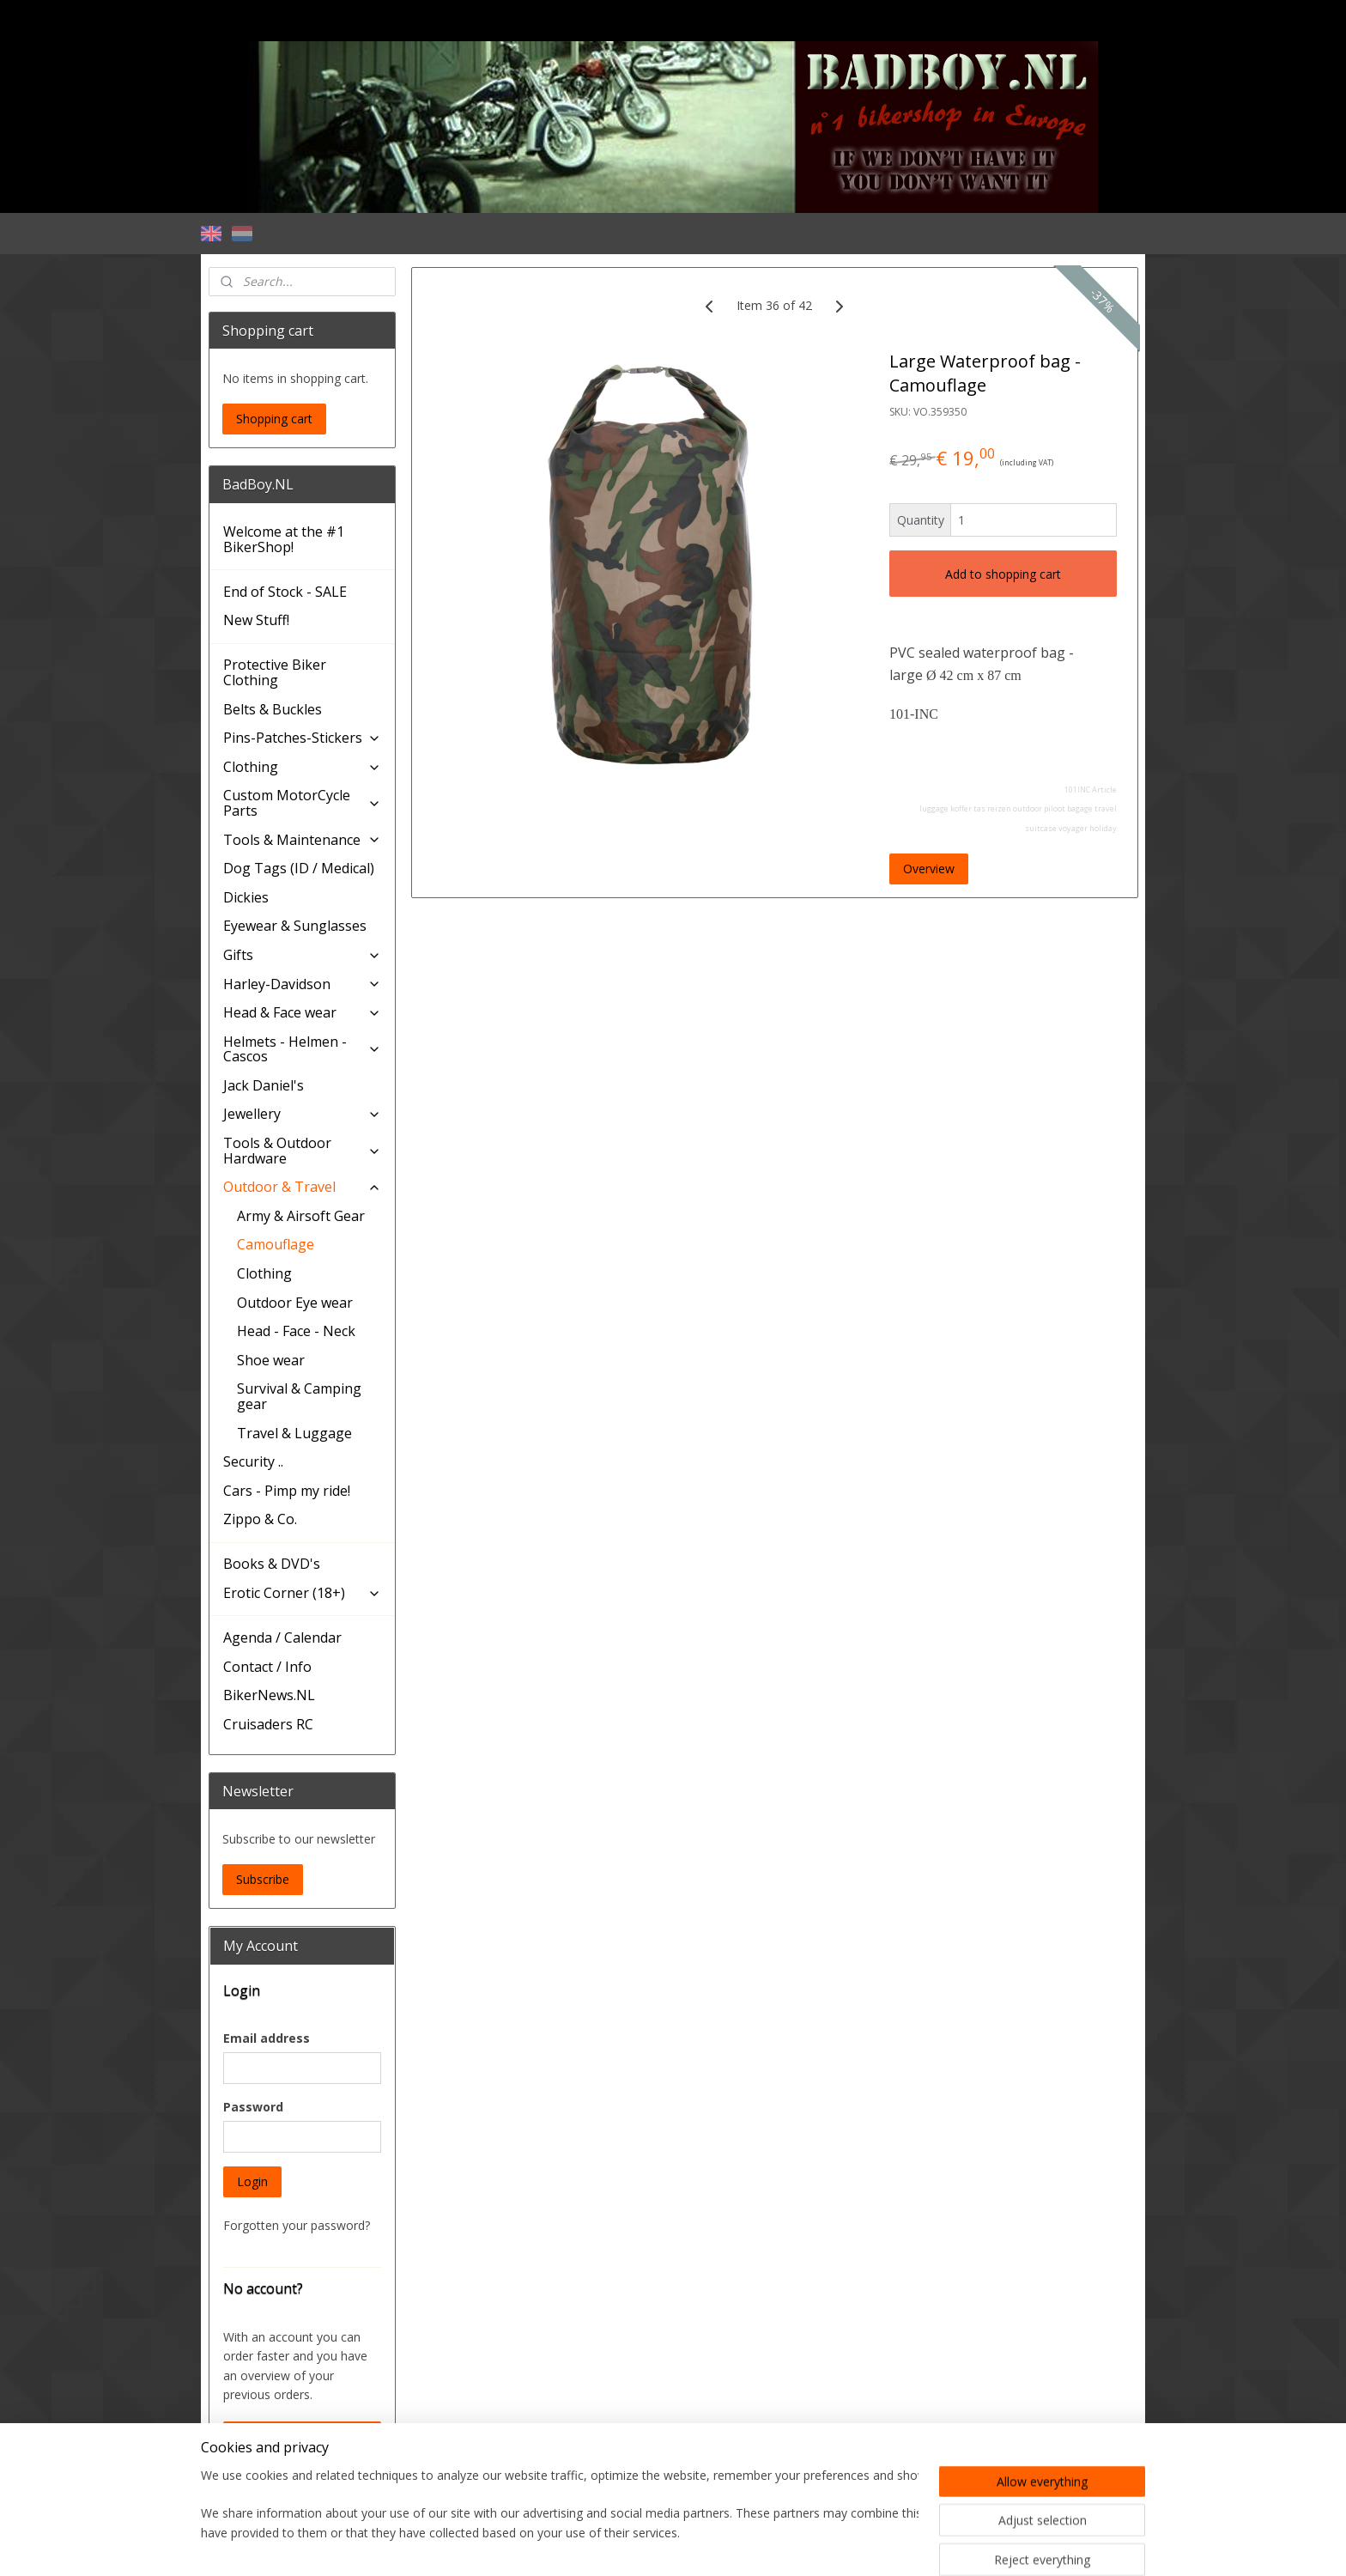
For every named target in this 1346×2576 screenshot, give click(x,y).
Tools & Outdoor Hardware (302, 1150)
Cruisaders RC (268, 1724)
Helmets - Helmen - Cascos (302, 1049)
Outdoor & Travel (302, 1186)
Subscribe (262, 1879)
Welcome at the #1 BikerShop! (283, 539)
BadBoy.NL (250, 2487)
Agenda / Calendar (282, 1637)
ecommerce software (702, 2544)
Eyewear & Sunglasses (295, 925)
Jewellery (302, 1113)
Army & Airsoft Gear (301, 1215)
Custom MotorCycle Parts (302, 803)
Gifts (302, 954)
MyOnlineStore (854, 2544)
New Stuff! (256, 620)
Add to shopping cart (1003, 574)
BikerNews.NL (269, 1695)
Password (253, 2107)
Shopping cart (274, 418)
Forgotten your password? (296, 2225)
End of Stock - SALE (285, 591)
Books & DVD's (271, 1563)
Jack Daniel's (263, 1085)
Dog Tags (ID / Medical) (298, 868)
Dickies (246, 897)
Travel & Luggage (294, 1433)
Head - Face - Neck (296, 1330)
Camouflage (275, 1244)
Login (252, 2181)
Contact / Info (267, 1666)
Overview (929, 868)
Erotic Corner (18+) (302, 1592)
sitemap (598, 2544)
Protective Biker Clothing (274, 672)
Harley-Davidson (302, 984)
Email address (266, 2038)
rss (634, 2544)
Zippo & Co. (260, 1519)
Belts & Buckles (272, 709)
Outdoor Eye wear (295, 1302)
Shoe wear (271, 1360)
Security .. (253, 1461)
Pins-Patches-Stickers (302, 737)
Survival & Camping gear (299, 1396)
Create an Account (288, 2436)
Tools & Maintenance (302, 839)
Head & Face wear (302, 1012)
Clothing (302, 766)
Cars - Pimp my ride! (286, 1490)
